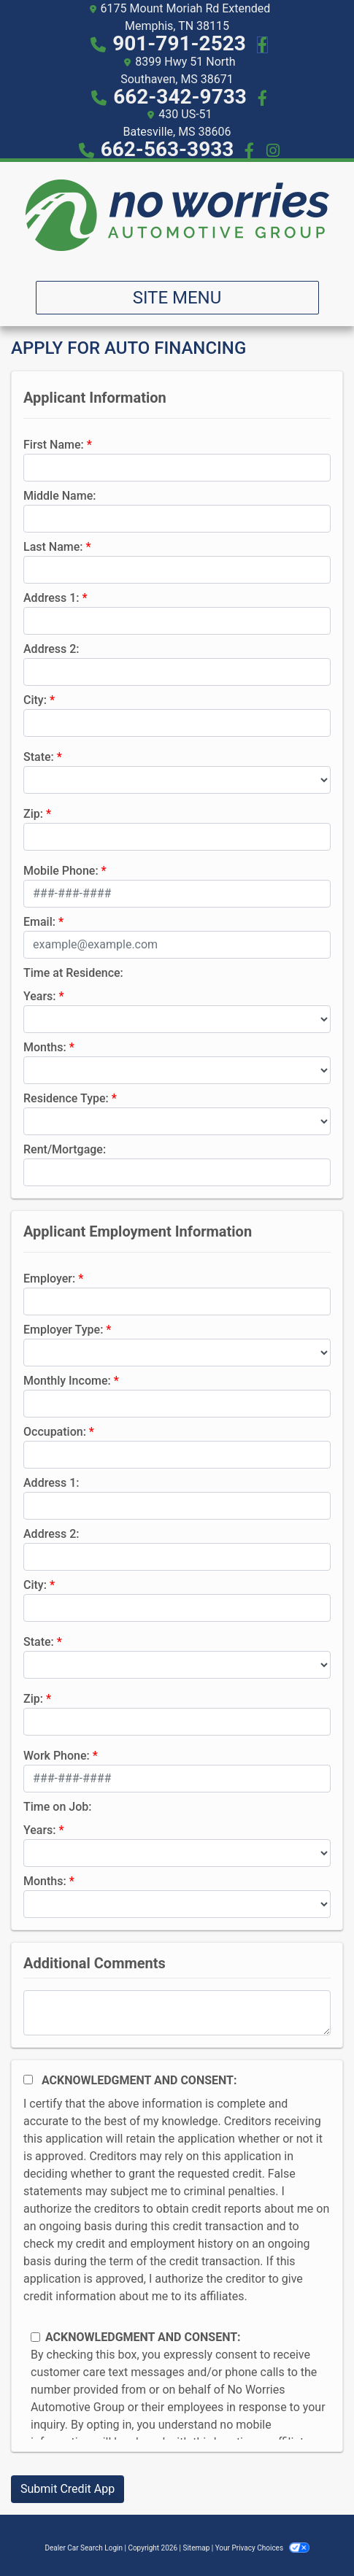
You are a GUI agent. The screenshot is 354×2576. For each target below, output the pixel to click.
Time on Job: (57, 1807)
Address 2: (51, 649)
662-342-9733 (182, 97)
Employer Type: (63, 1330)
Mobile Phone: (61, 871)
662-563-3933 (167, 149)
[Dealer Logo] (177, 216)
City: (35, 700)
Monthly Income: (67, 1381)
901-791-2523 (181, 43)
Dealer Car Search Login (84, 2548)
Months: (44, 1047)
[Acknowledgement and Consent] (28, 2079)
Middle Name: (59, 496)
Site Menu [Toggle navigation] (177, 297)
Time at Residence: (73, 973)
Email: (39, 922)
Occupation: (54, 1432)
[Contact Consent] (35, 2337)
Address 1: (51, 598)
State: (38, 757)
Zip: (33, 814)
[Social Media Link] (260, 97)
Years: (39, 996)
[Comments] (177, 2012)
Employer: (49, 1278)
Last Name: (53, 547)
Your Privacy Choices (262, 2548)
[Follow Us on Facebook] (260, 43)
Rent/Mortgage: (64, 1149)
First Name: (53, 445)
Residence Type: (66, 1098)
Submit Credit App (67, 2489)
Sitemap (195, 2548)
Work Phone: (56, 1756)
